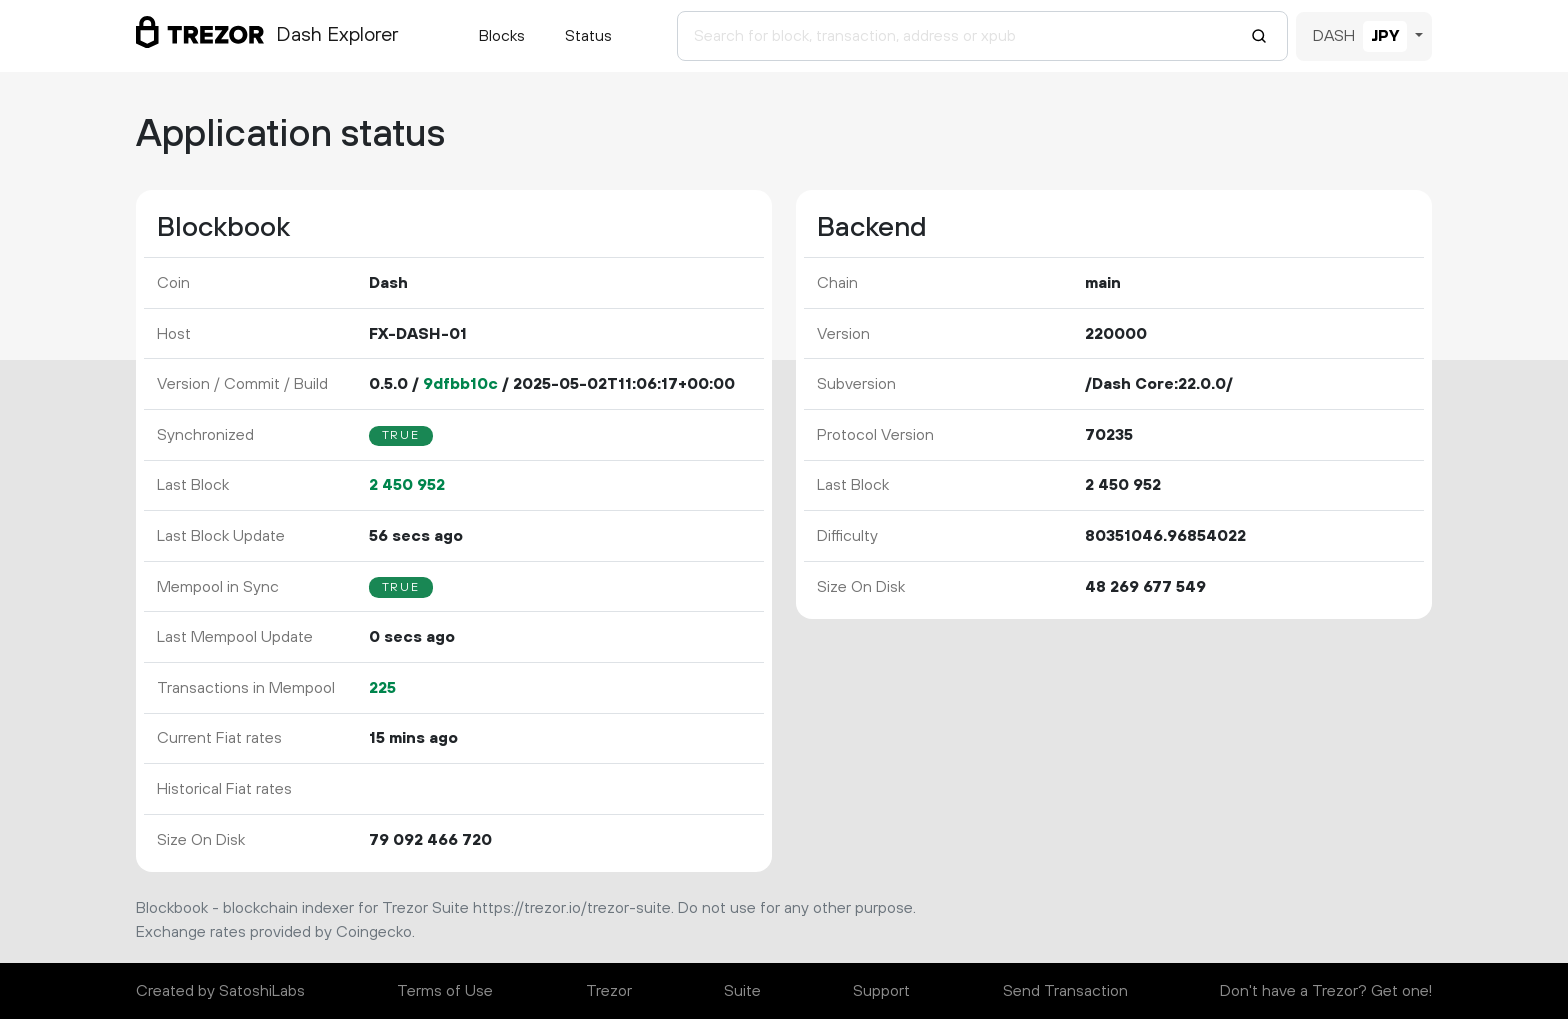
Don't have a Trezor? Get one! (1326, 991)
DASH (1334, 36)
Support (881, 991)
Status (588, 36)
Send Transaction (1065, 991)
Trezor (609, 991)
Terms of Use (445, 991)
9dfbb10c (460, 384)
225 (382, 688)
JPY (1385, 36)
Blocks (502, 36)
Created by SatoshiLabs (220, 991)
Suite (742, 991)
